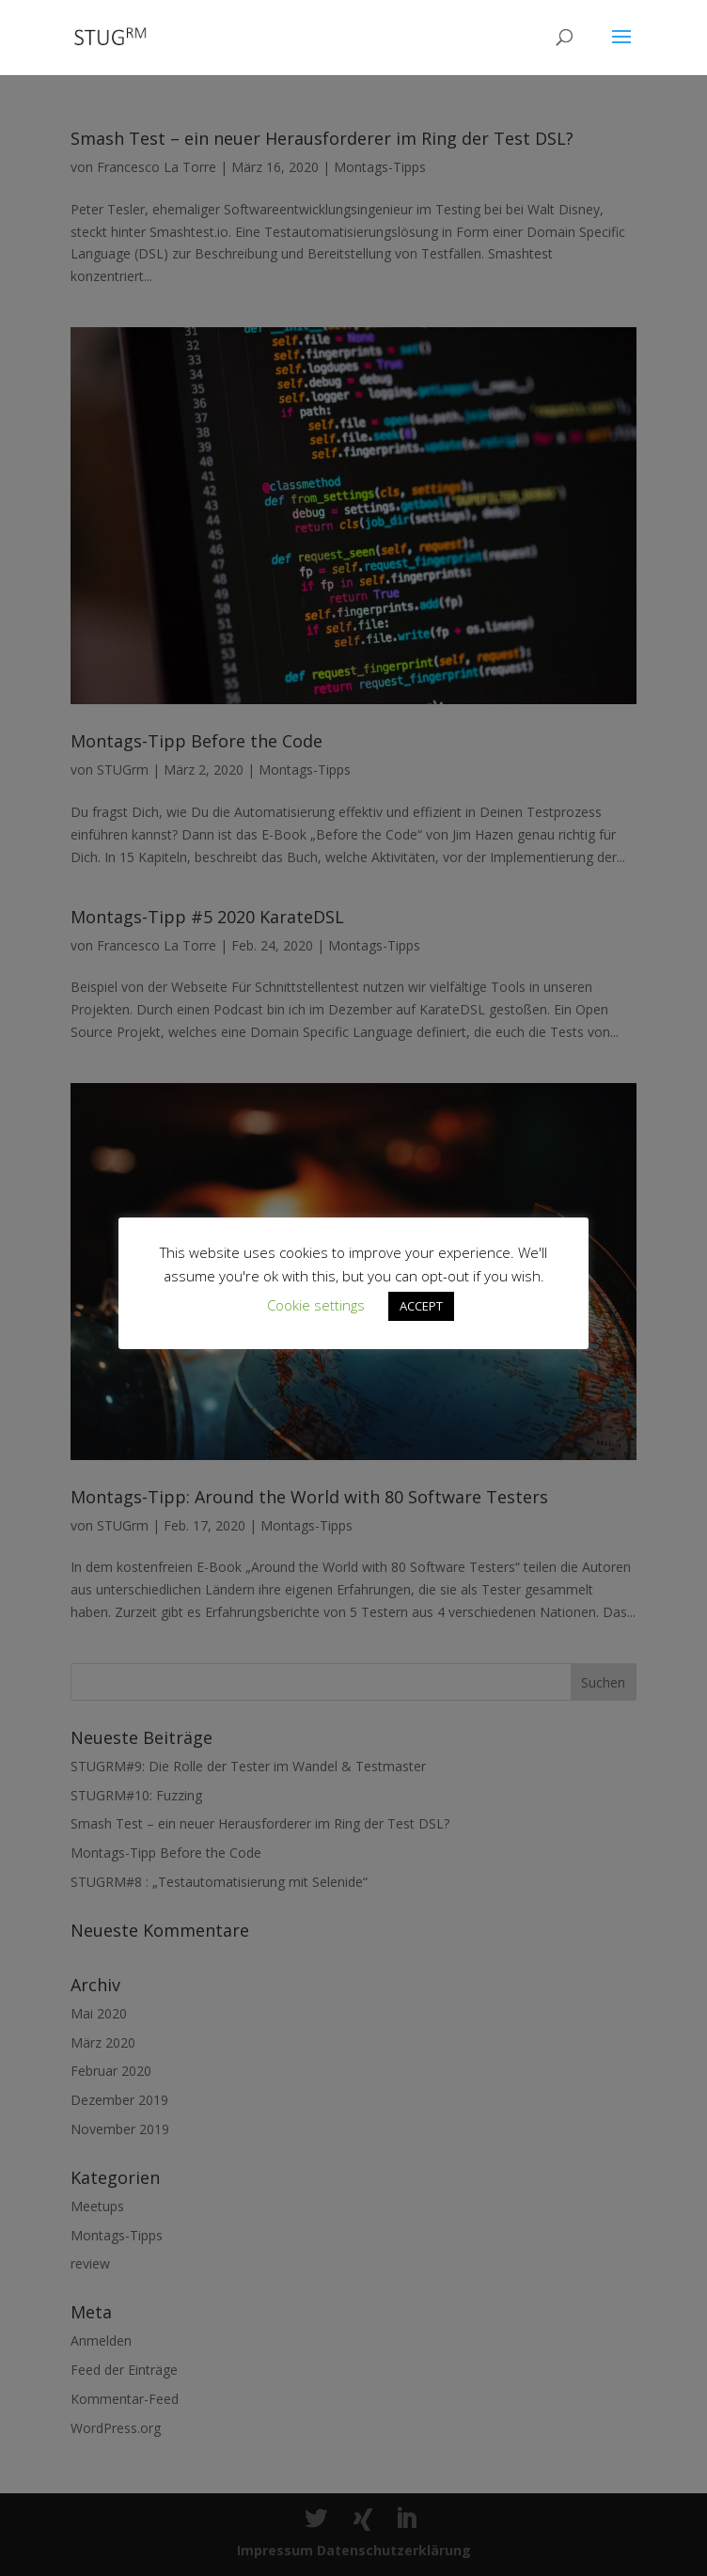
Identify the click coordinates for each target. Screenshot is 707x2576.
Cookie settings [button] (316, 1305)
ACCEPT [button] (421, 1305)
